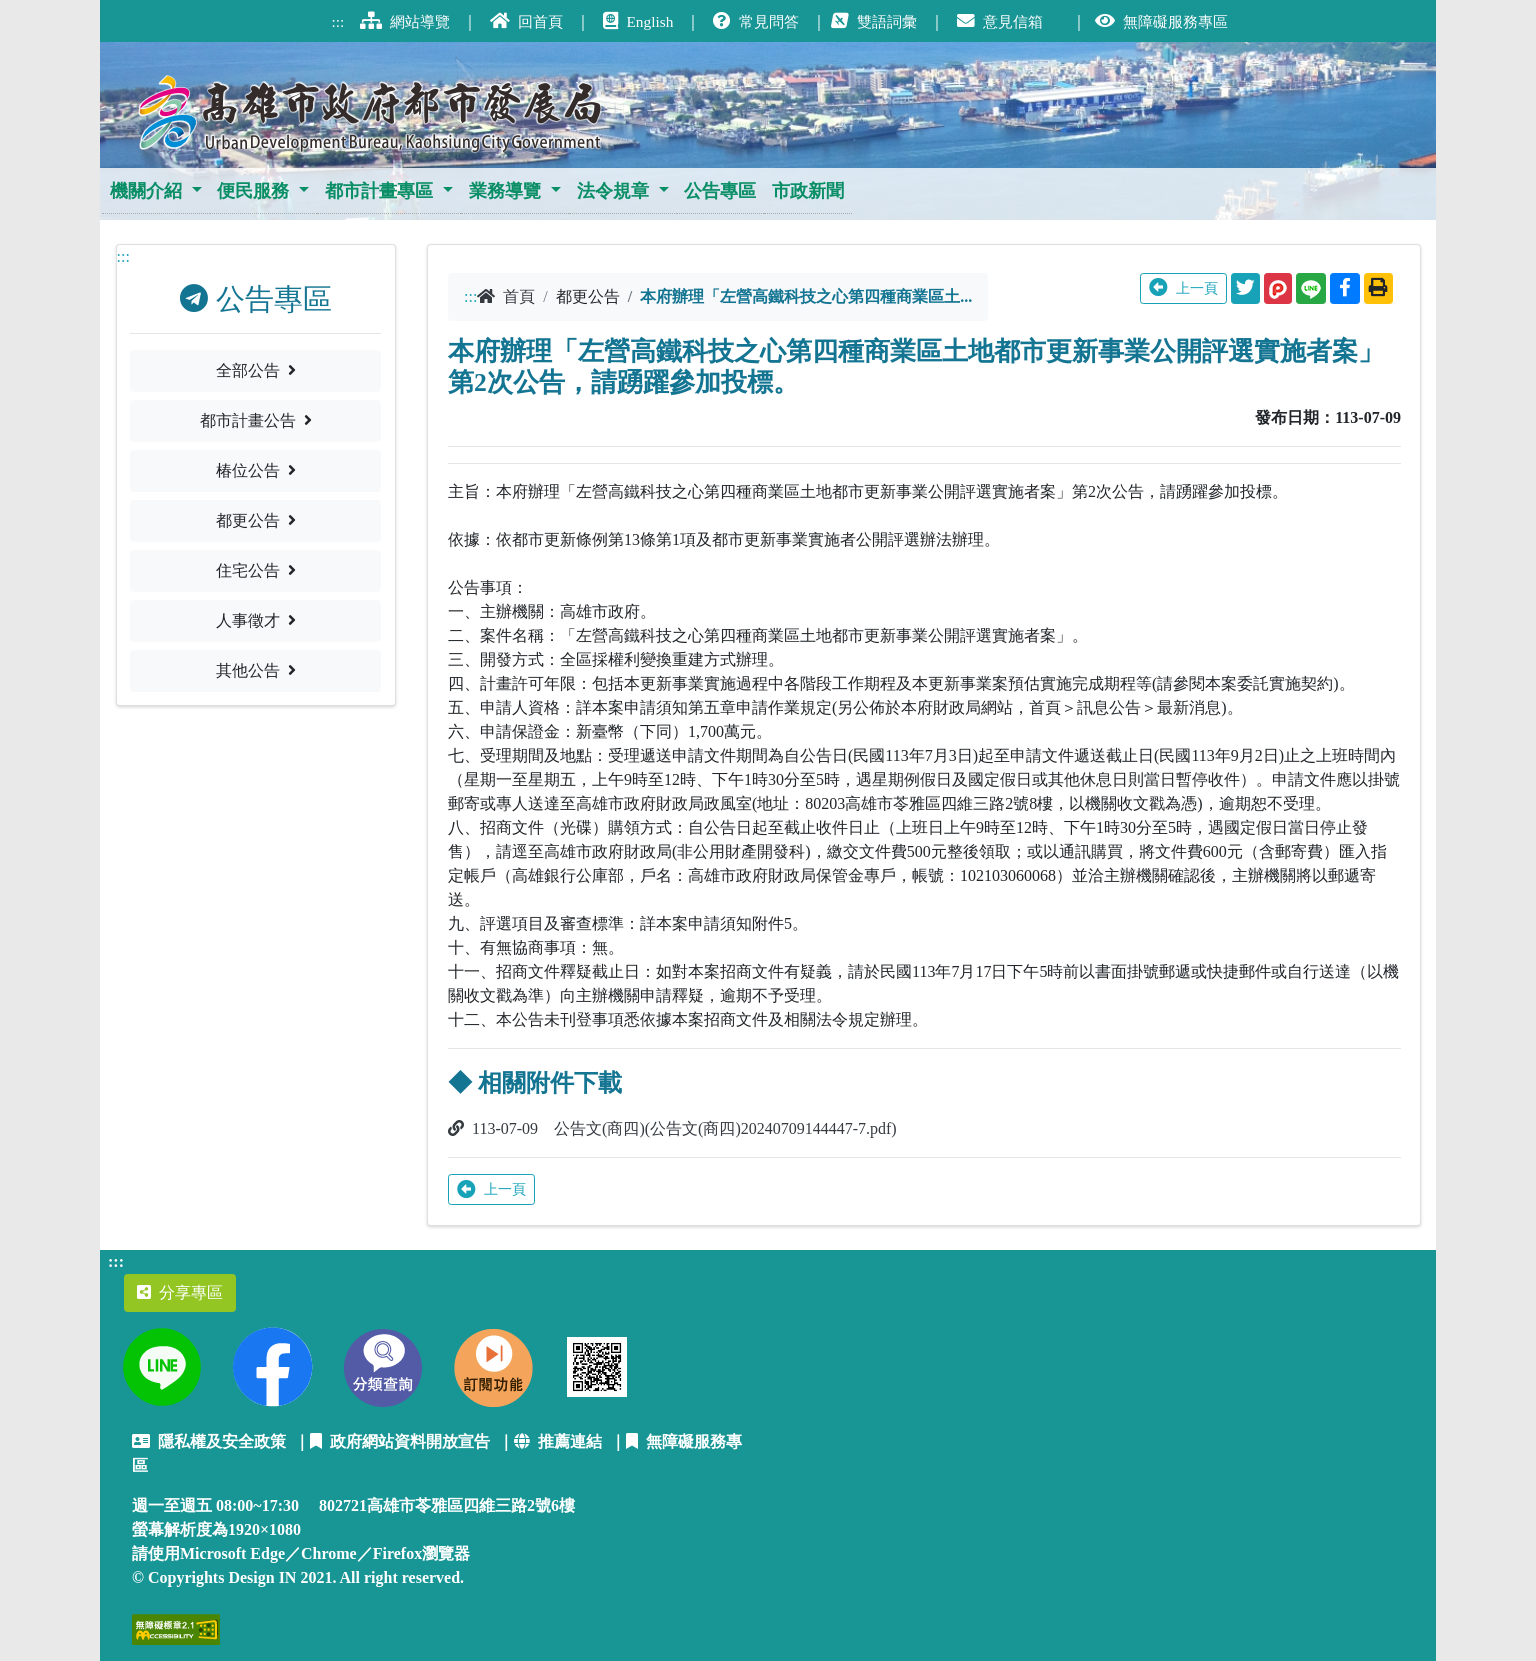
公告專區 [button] (720, 191)
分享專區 (180, 1292)
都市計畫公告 (256, 420)
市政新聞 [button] (808, 191)
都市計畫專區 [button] (379, 191)
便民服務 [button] (253, 191)
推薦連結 (558, 1441)
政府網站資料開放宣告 (400, 1441)
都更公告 (256, 520)
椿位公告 (256, 470)
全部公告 (256, 370)
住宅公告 (256, 570)
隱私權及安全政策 (209, 1441)
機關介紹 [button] (146, 191)
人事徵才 (256, 620)
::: (123, 256)
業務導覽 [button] (505, 191)
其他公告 (256, 670)
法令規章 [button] (613, 191)
